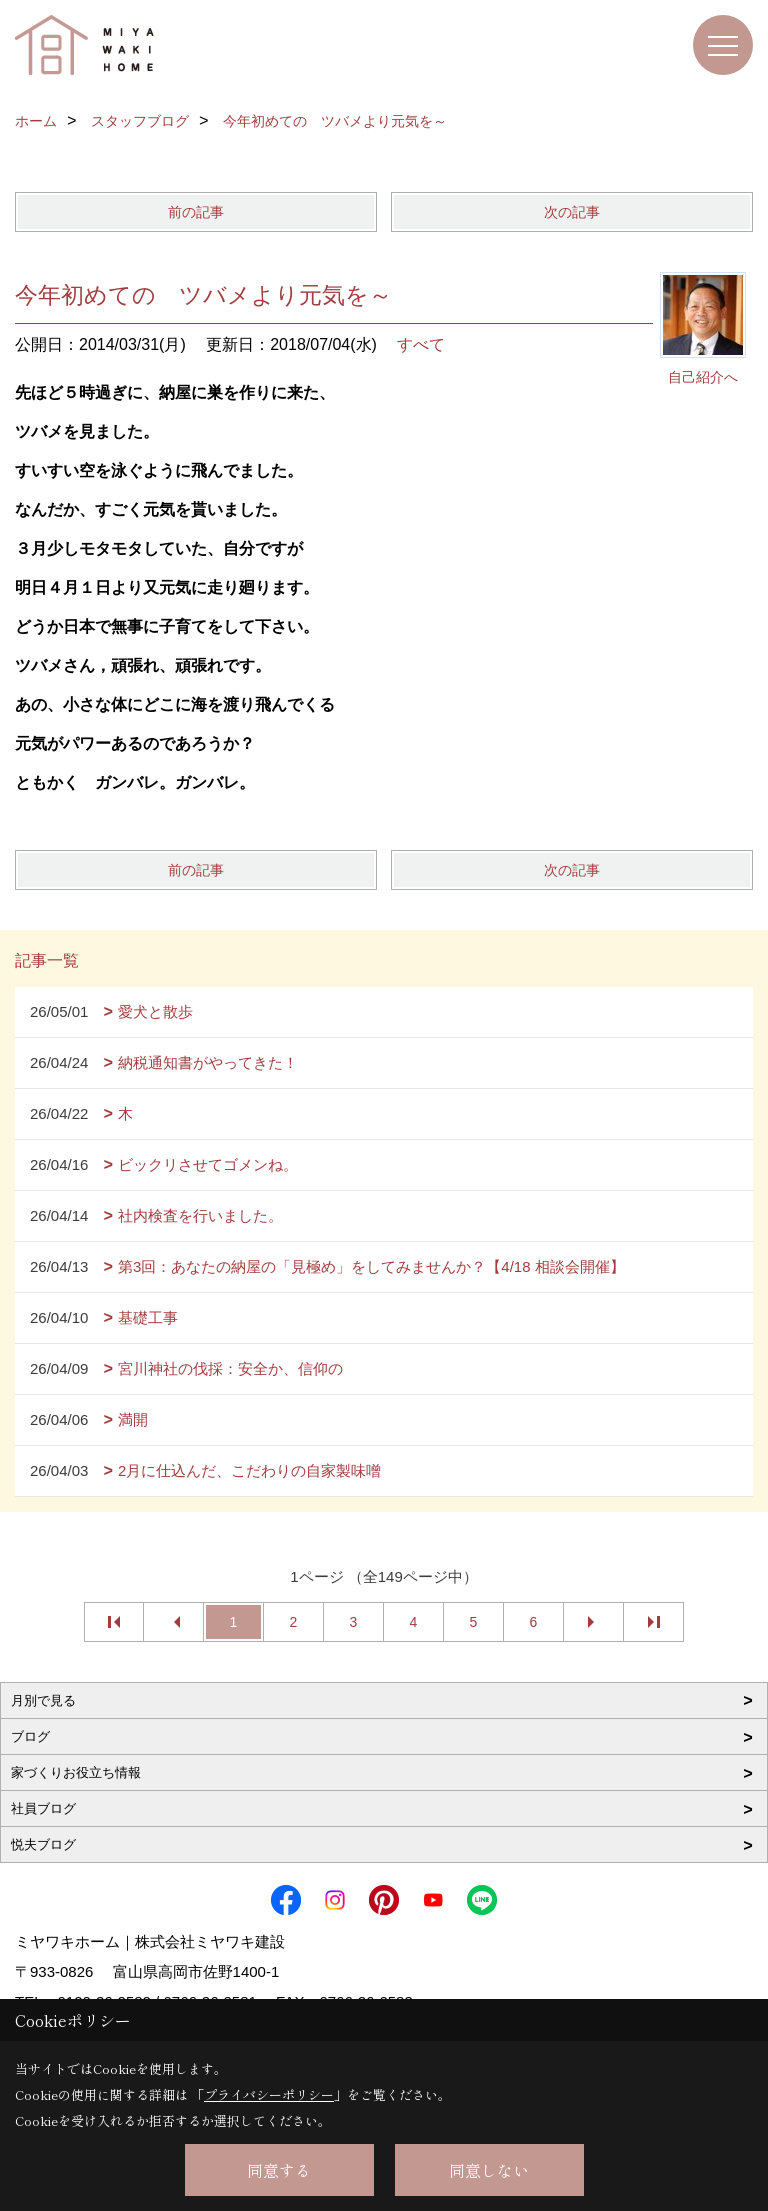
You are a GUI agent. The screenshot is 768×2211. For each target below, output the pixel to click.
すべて (421, 344)
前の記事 (196, 212)
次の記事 (572, 212)
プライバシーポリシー (269, 2094)
